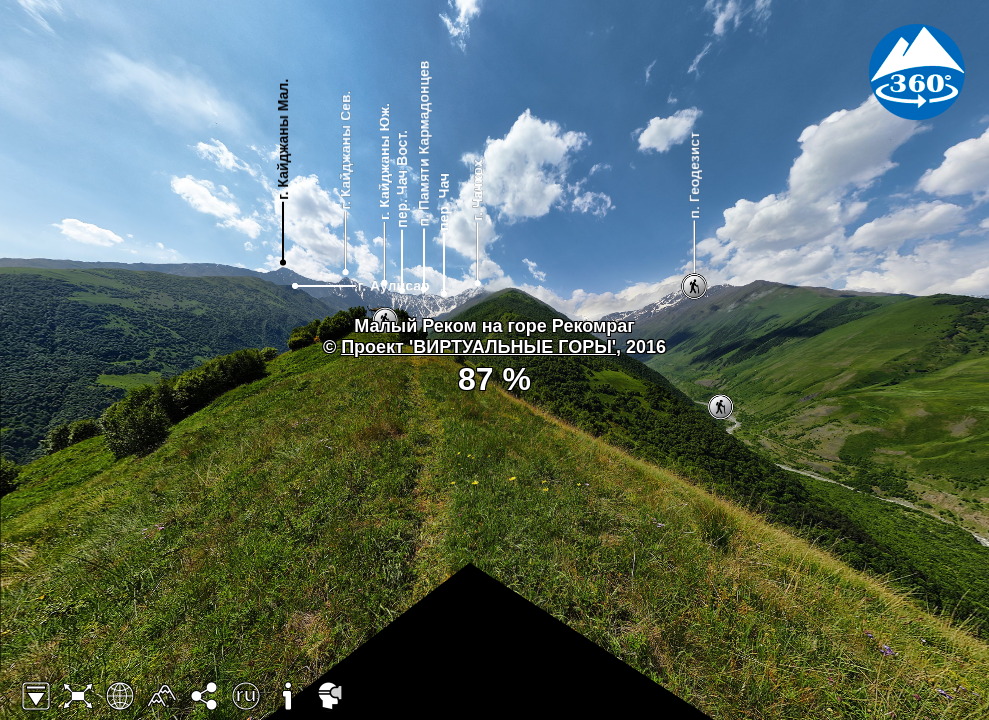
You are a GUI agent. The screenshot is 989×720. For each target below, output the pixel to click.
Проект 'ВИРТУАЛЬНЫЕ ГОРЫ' (478, 347)
